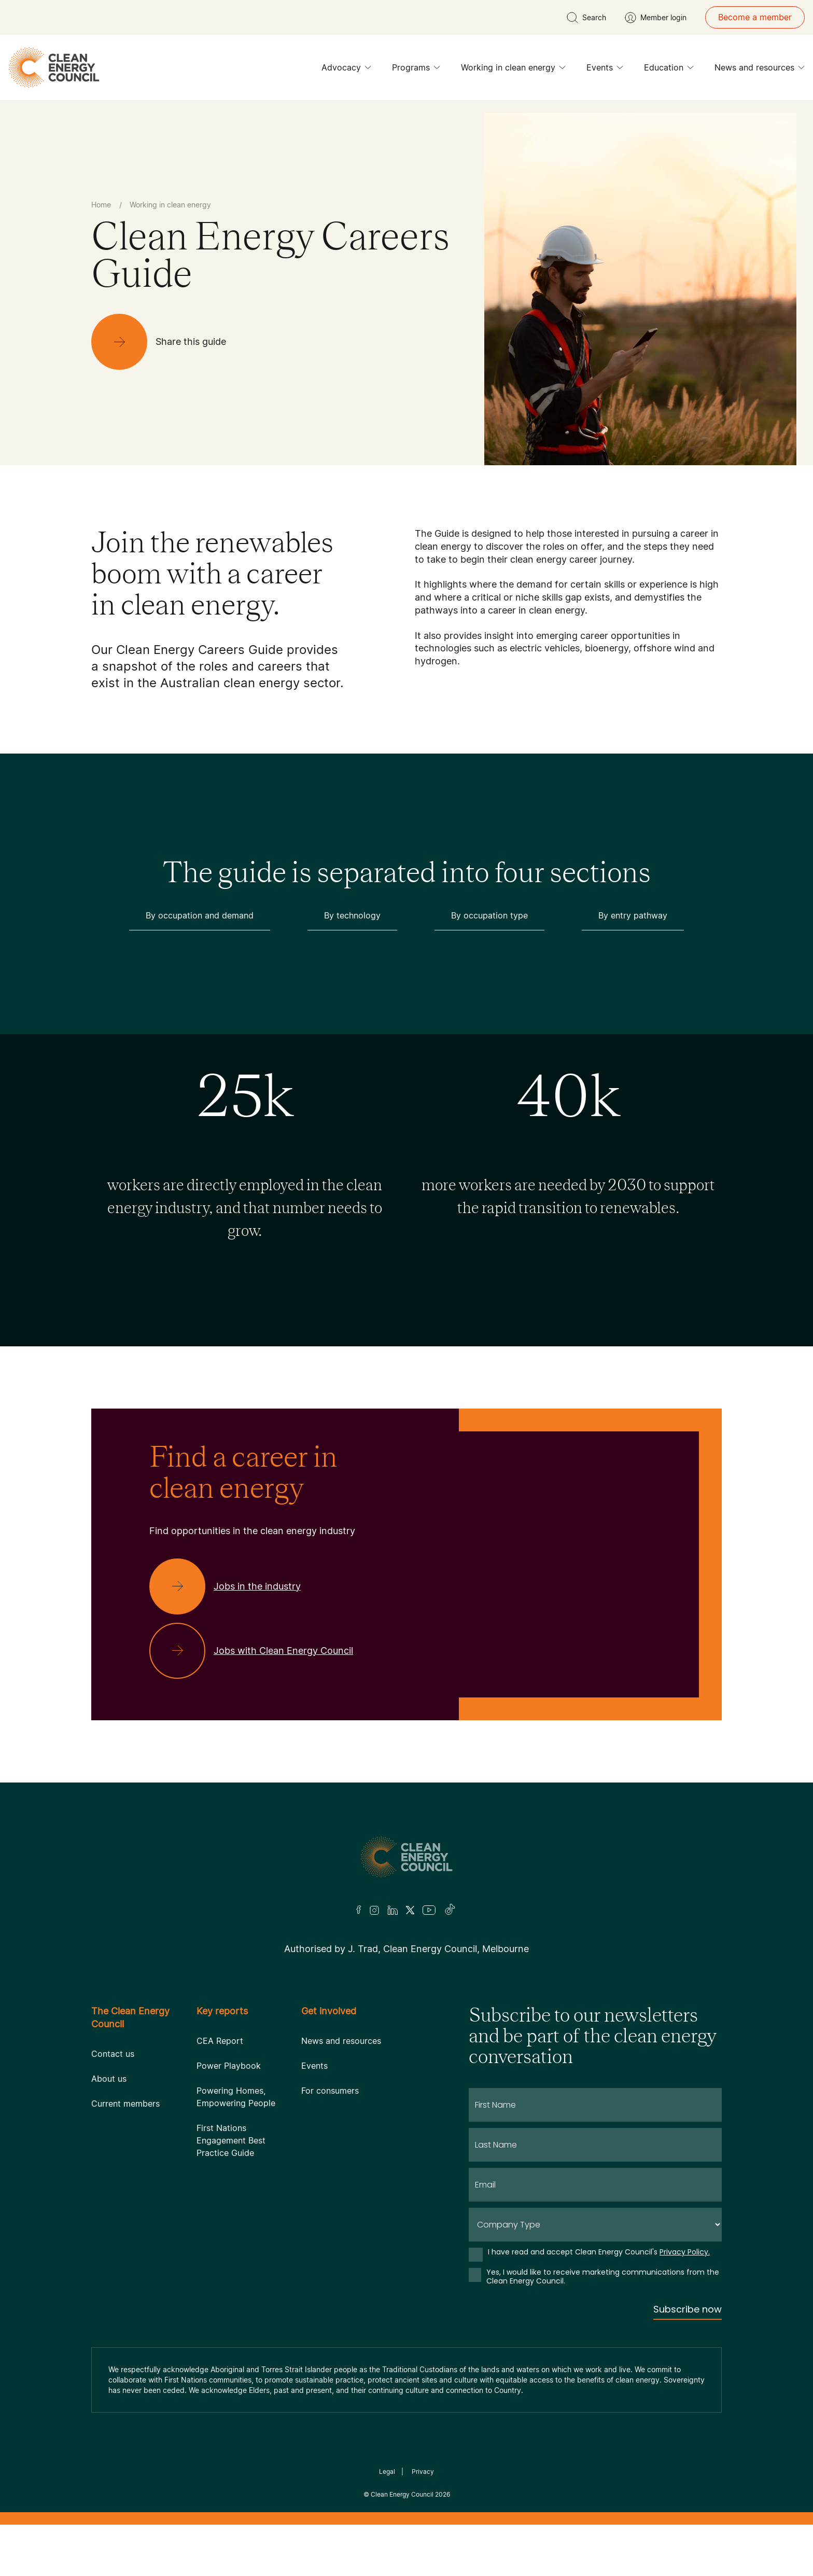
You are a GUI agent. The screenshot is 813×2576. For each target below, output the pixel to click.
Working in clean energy (513, 70)
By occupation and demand (200, 915)
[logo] (54, 67)
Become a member (755, 17)
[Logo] (406, 1856)
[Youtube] (429, 1910)
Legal (387, 2471)
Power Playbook (229, 2065)
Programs (416, 70)
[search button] (586, 17)
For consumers (330, 2090)
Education (669, 70)
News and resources (759, 70)
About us (109, 2078)
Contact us (112, 2054)
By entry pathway (632, 915)
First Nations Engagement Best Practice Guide (231, 2140)
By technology (352, 915)
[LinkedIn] (392, 1910)
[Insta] (374, 1910)
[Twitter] (410, 1910)
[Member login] (655, 17)
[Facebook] (358, 1909)
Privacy (423, 2471)
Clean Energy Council (402, 2494)
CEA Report (220, 2041)
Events (604, 70)
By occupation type (489, 915)
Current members (125, 2103)
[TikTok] (450, 1910)
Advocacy (346, 70)
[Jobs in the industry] (233, 1586)
